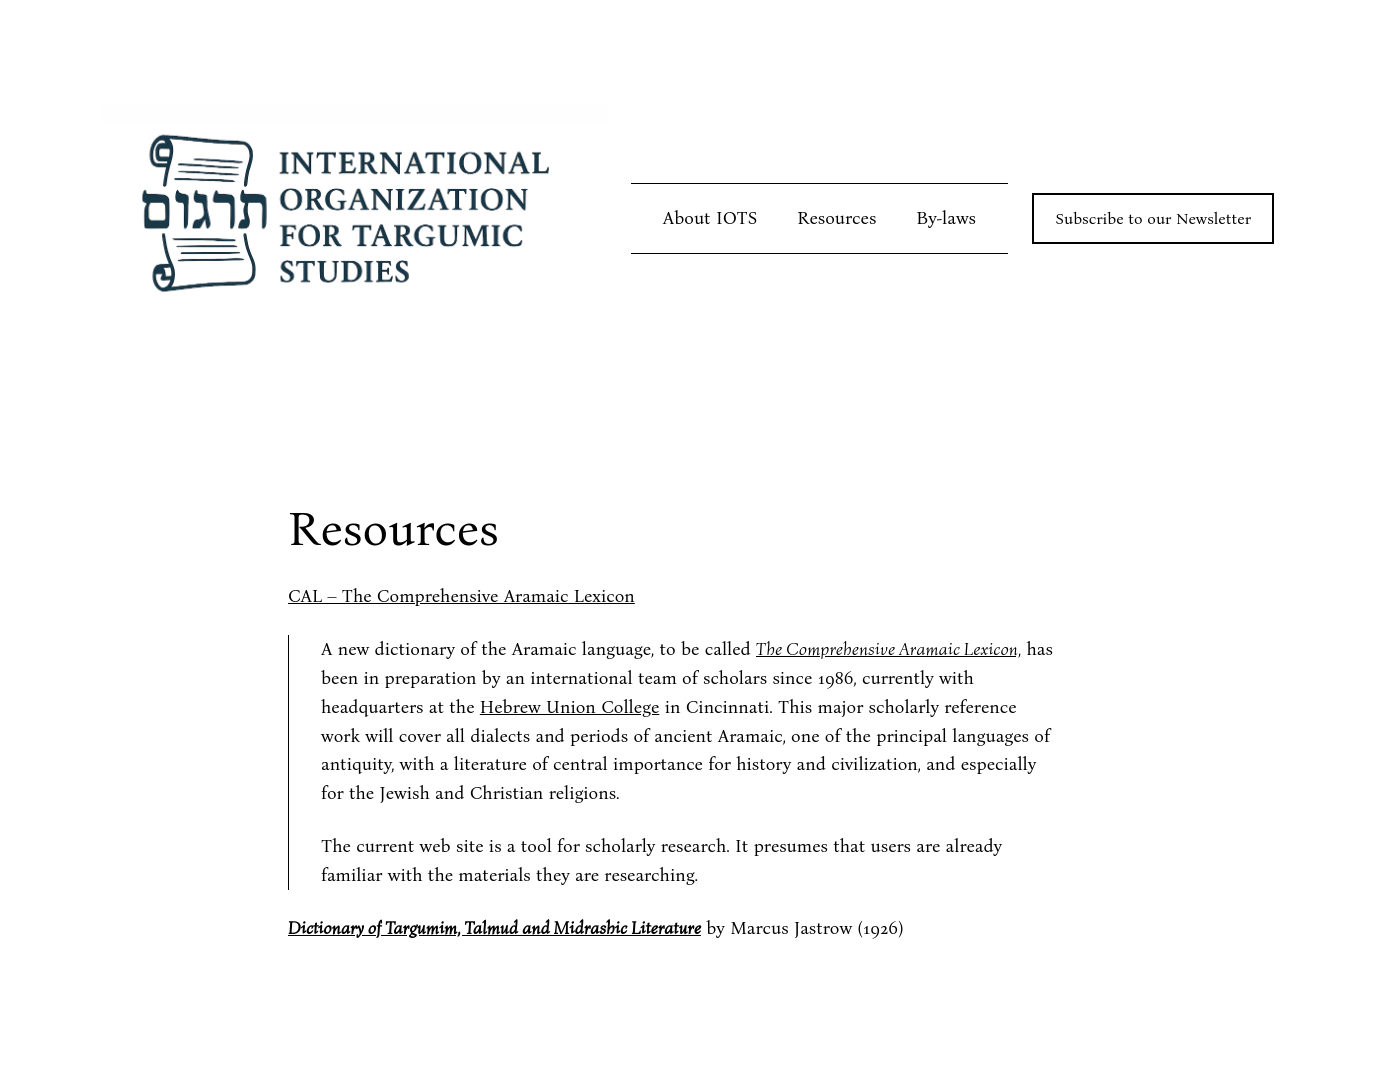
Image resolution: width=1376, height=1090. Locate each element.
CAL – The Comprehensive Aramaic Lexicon (461, 596)
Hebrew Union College (569, 707)
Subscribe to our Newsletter (1153, 218)
